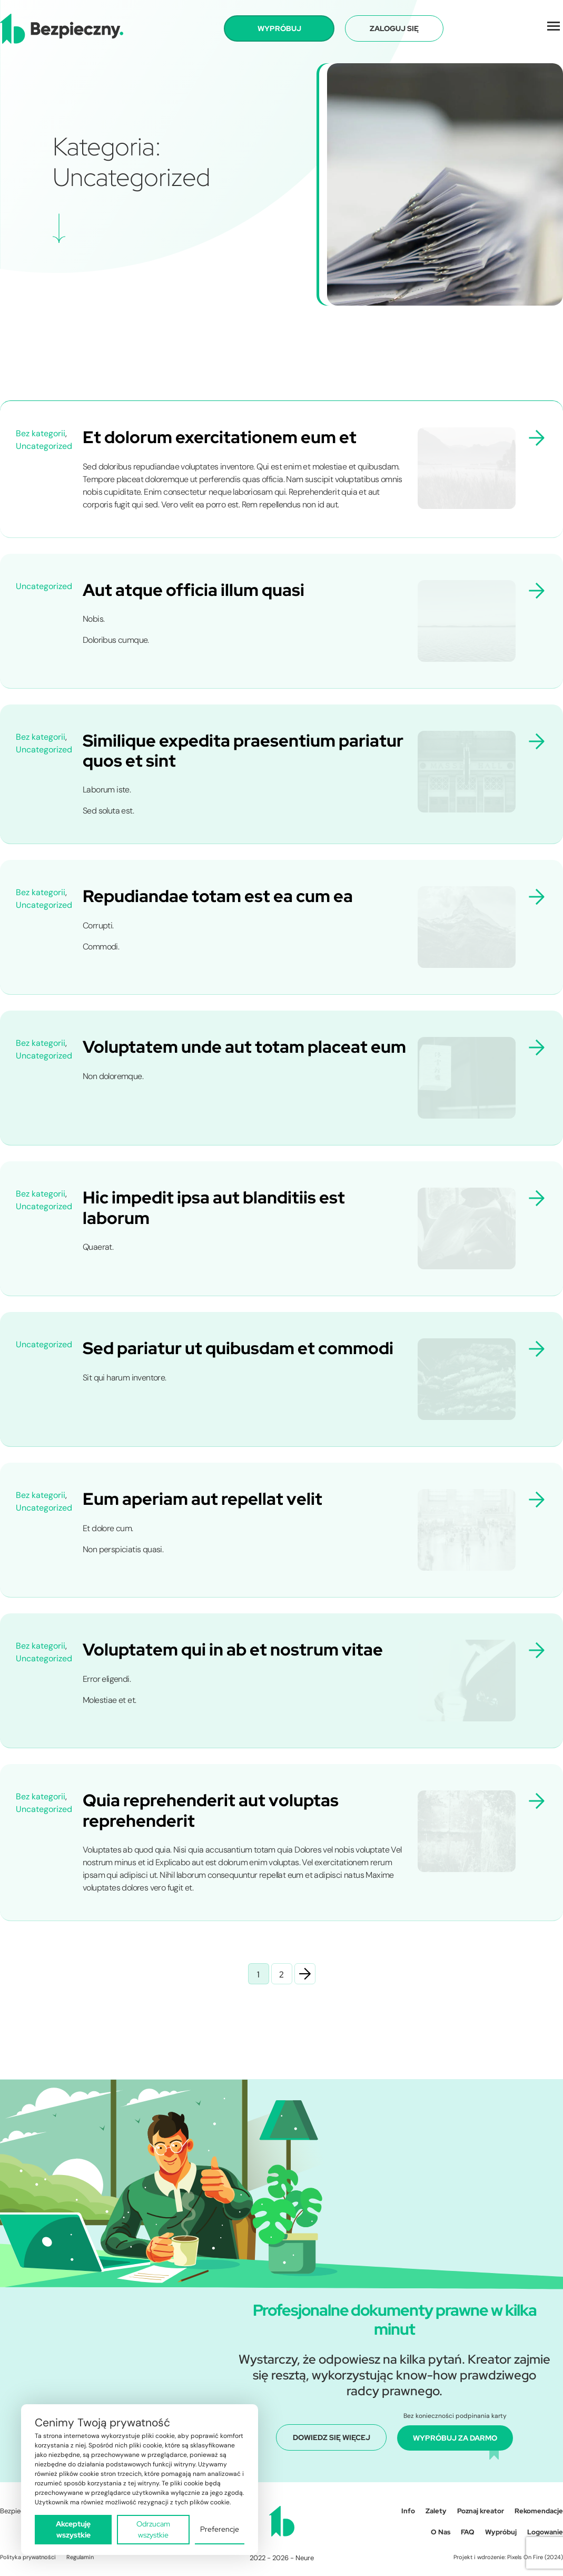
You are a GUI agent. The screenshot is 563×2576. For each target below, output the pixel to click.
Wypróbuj (501, 2532)
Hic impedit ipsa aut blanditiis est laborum (214, 1207)
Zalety (436, 2510)
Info (408, 2510)
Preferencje (219, 2529)
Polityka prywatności (28, 2557)
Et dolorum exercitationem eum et (220, 437)
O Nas (440, 2532)
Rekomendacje (539, 2510)
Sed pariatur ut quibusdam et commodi (238, 1348)
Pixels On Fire (525, 2557)
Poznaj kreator (480, 2510)
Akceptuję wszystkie (73, 2529)
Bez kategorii (40, 433)
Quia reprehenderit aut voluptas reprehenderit (211, 1810)
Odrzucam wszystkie (153, 2529)
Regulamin (80, 2557)
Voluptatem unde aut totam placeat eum (244, 1046)
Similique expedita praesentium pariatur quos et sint (243, 750)
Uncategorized (44, 446)
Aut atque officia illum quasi (193, 590)
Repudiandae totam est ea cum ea (218, 896)
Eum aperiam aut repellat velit (202, 1498)
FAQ (468, 2532)
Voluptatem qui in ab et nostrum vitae (233, 1649)
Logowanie (545, 2532)
